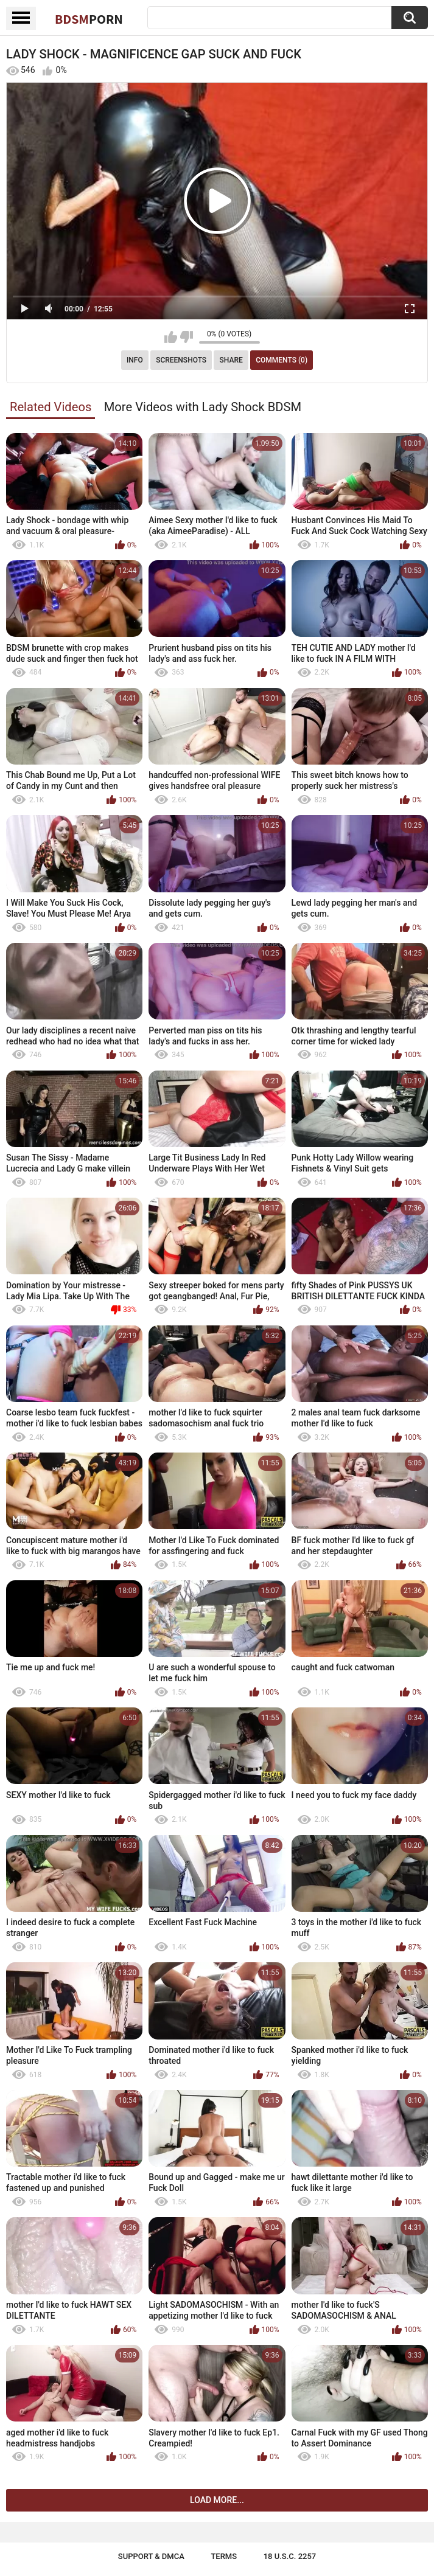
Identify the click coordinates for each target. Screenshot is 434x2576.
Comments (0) (281, 360)
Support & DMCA (151, 2556)
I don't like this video (186, 337)
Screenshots (181, 360)
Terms (224, 2556)
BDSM (89, 18)
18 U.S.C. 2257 (290, 2556)
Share (231, 360)
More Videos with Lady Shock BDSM (202, 407)
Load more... (217, 2500)
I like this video (170, 337)
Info (135, 360)
